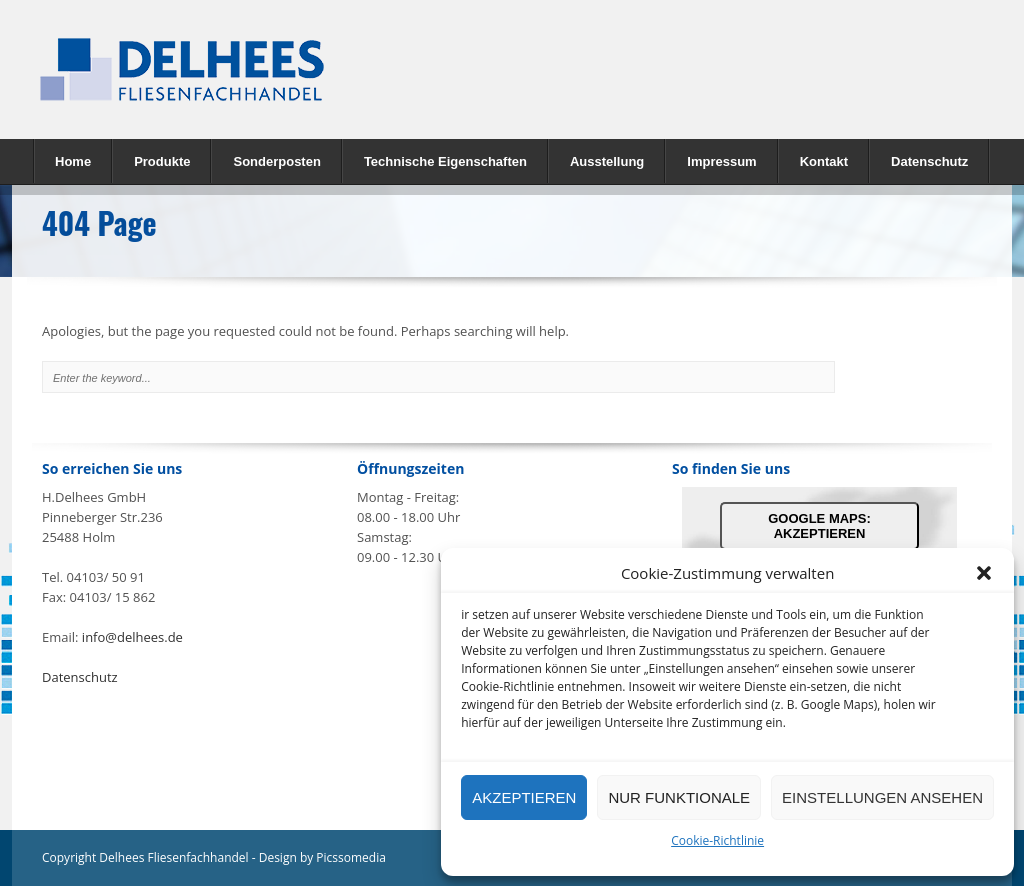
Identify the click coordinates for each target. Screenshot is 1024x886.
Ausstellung (607, 161)
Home (73, 161)
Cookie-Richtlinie (717, 840)
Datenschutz (929, 161)
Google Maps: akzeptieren (819, 526)
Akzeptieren (524, 797)
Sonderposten (276, 161)
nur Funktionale (679, 797)
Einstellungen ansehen (882, 797)
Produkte (157, 160)
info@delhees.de (132, 637)
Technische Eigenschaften (445, 161)
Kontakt (824, 161)
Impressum (721, 161)
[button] (984, 573)
